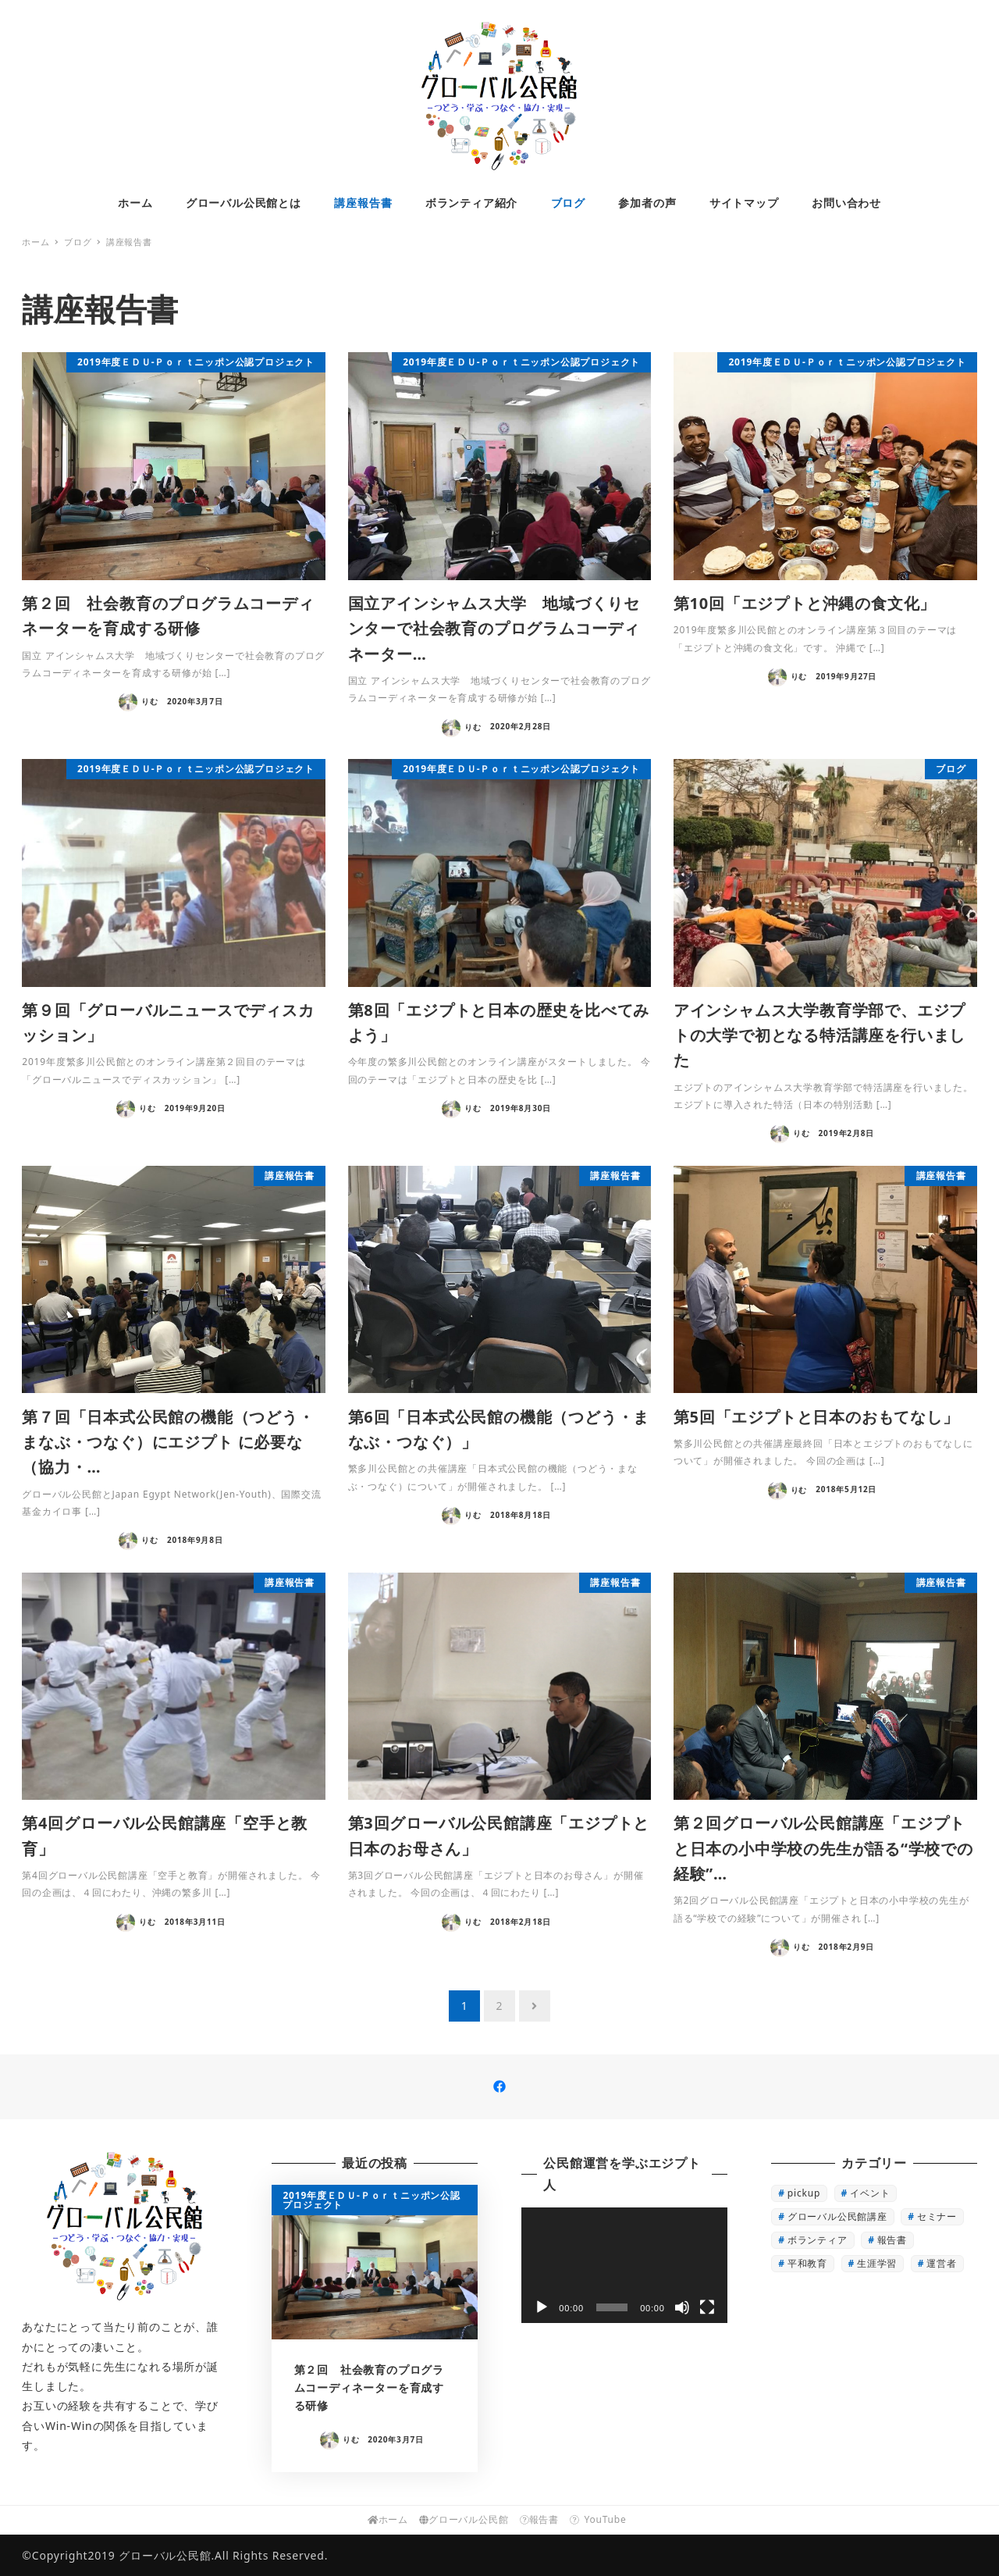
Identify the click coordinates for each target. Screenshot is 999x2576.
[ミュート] (682, 2307)
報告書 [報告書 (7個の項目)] (892, 2239)
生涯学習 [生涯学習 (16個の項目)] (877, 2263)
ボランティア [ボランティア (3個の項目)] (817, 2239)
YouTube (600, 2519)
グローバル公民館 (463, 2519)
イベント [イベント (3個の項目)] (870, 2193)
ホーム (388, 2519)
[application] (624, 2265)
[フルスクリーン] (707, 2307)
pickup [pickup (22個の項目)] (803, 2193)
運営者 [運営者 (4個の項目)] (941, 2263)
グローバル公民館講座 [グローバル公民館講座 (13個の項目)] (837, 2216)
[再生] (541, 2307)
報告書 (539, 2519)
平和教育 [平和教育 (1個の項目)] (807, 2263)
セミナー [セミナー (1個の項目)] (937, 2216)
